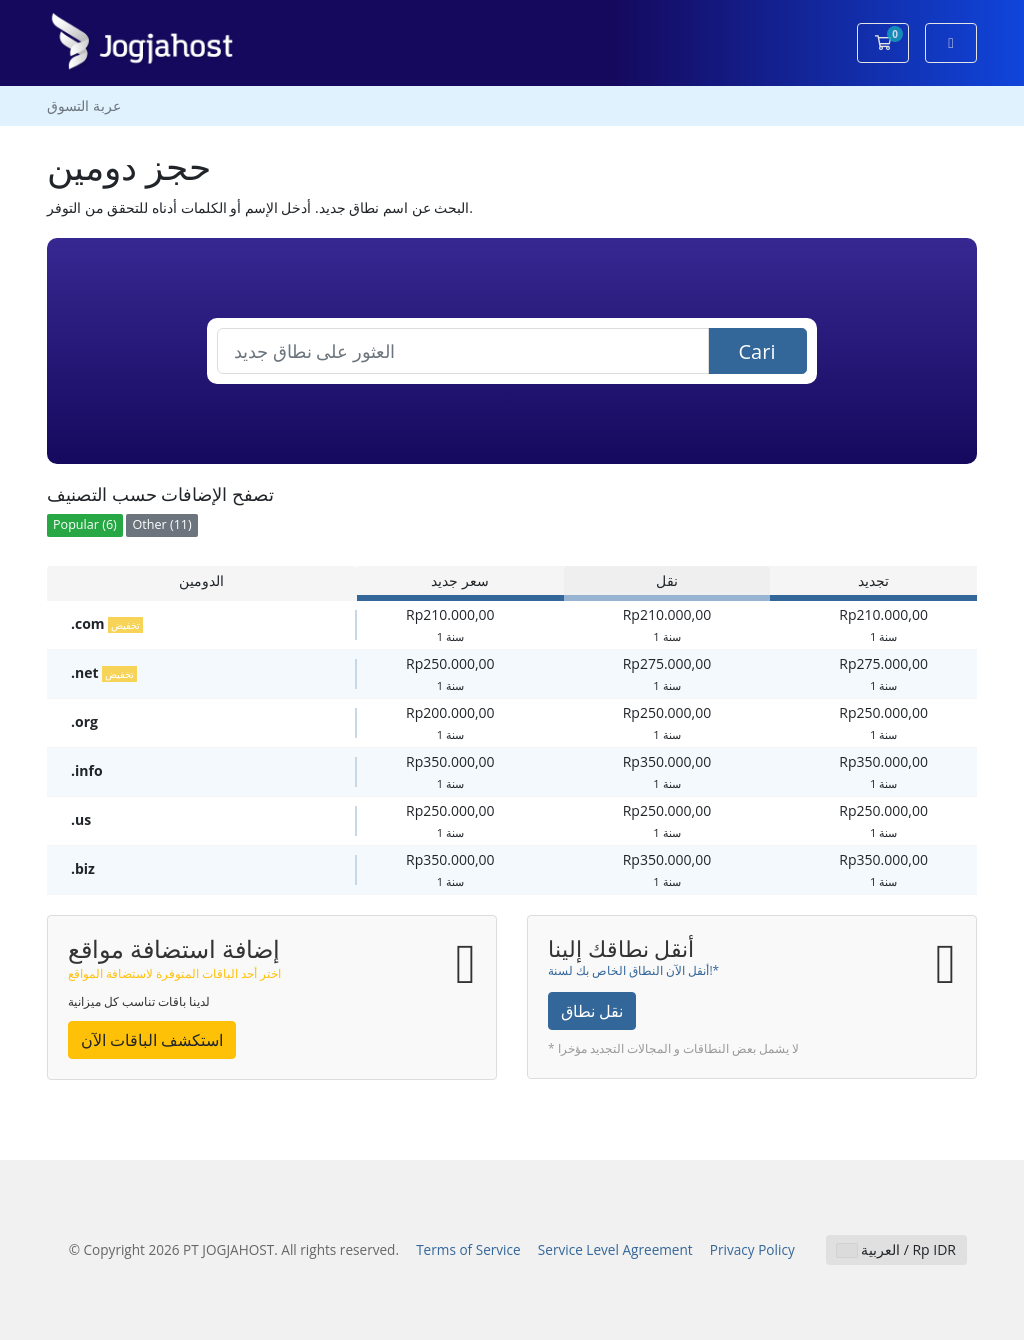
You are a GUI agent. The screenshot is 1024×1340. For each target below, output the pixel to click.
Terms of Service (468, 1249)
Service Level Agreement (615, 1249)
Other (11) (161, 524)
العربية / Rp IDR (896, 1249)
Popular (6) (85, 524)
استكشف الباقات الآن (152, 1040)
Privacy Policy (752, 1249)
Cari (757, 351)
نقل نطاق (592, 1011)
